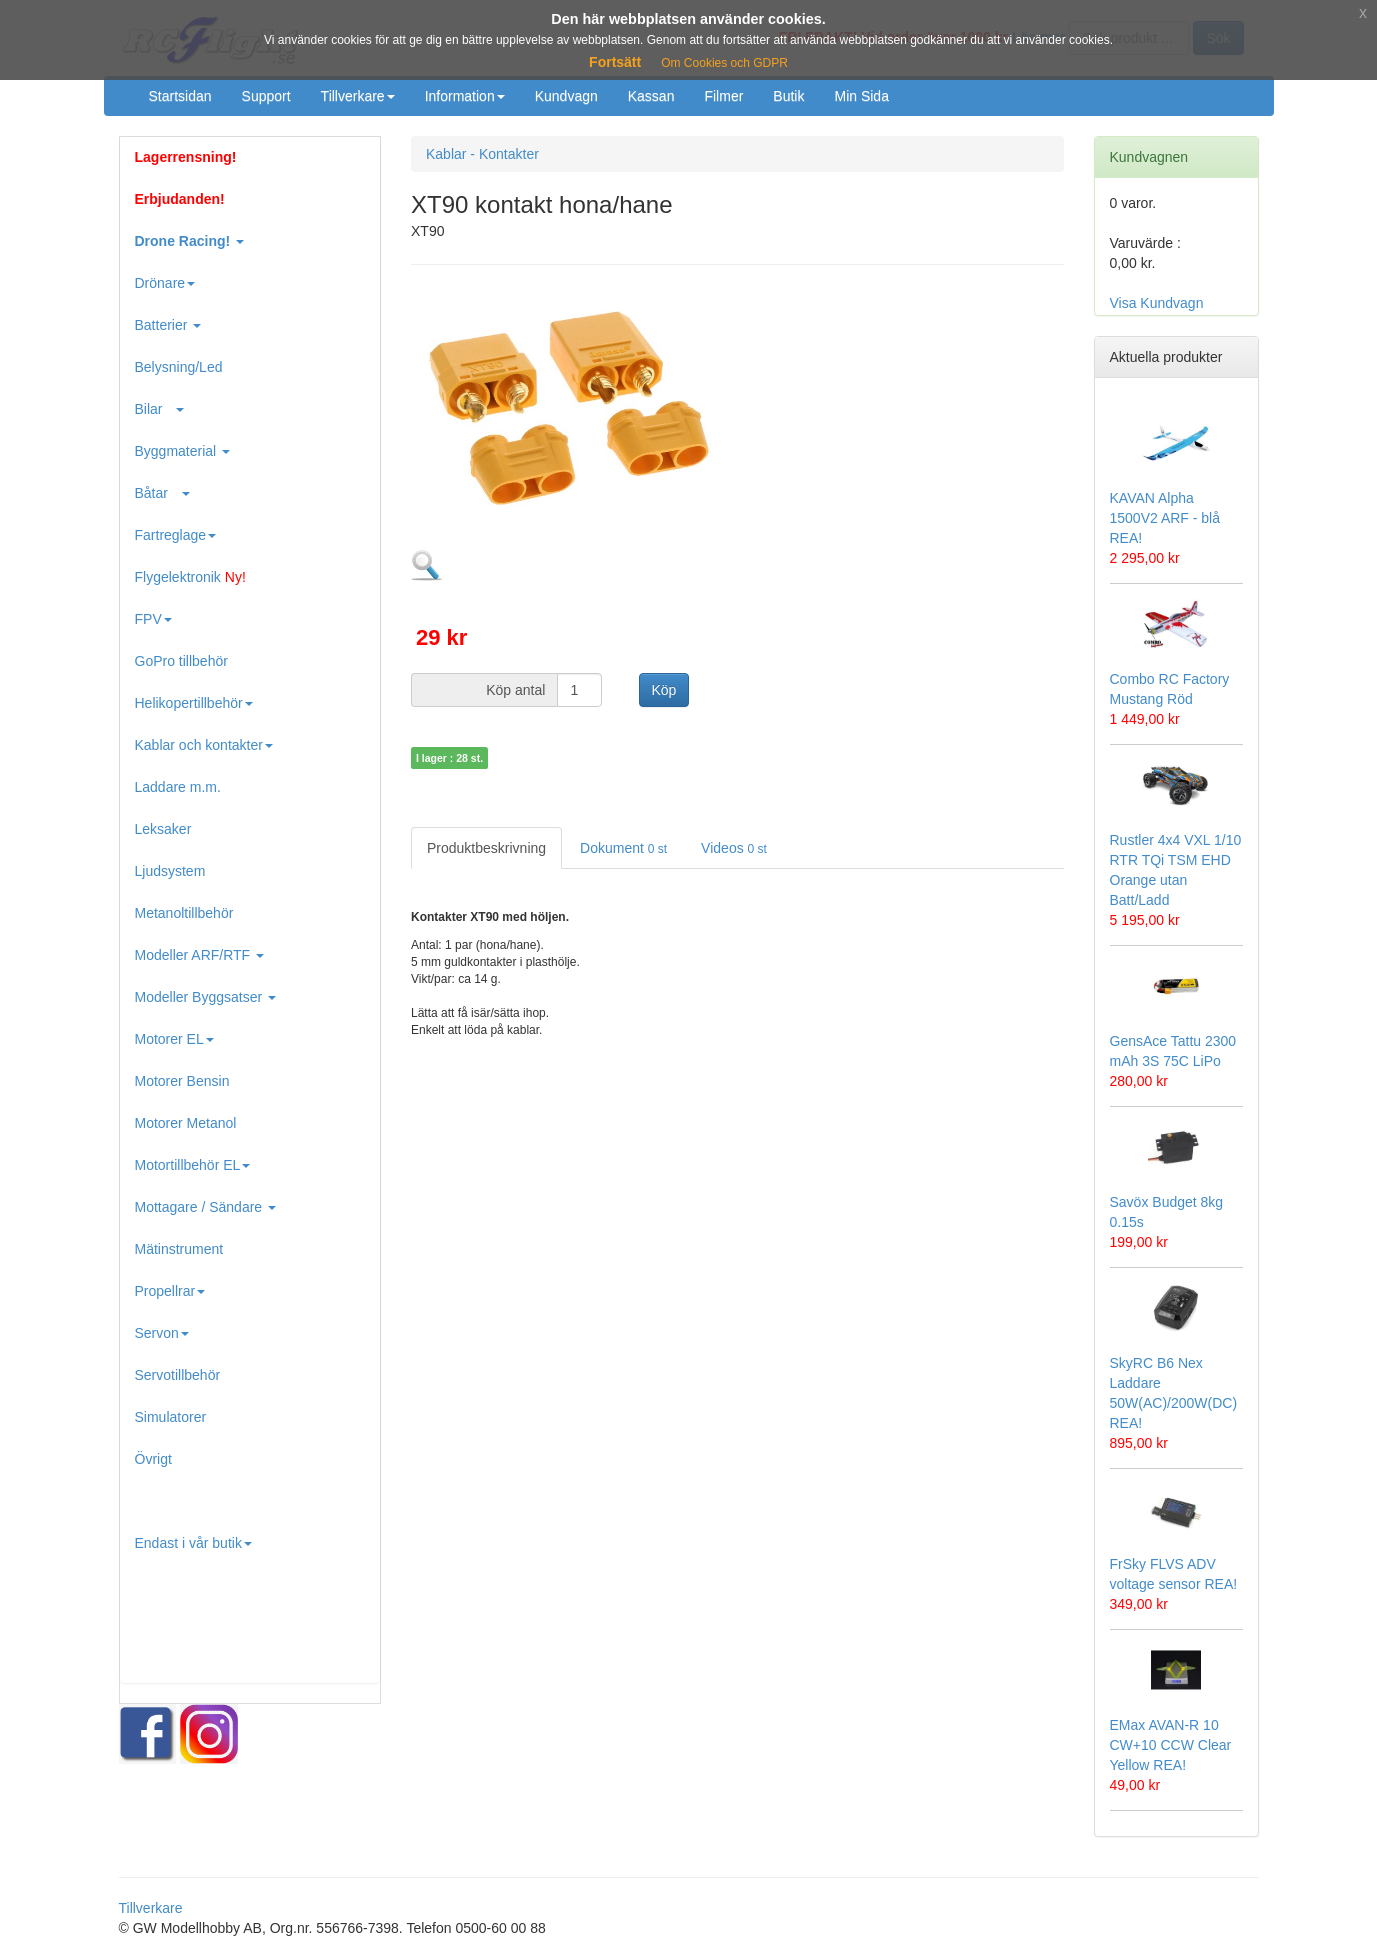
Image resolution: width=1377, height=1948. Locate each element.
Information (465, 96)
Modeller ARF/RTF (200, 955)
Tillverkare (358, 96)
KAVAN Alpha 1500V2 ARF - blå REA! (1165, 518)
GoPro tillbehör (181, 661)
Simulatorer (171, 1417)
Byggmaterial (183, 451)
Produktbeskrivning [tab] (486, 848)
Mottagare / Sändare (206, 1207)
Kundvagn (566, 96)
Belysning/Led (179, 367)
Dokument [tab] (623, 848)
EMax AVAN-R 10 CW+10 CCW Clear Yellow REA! (1171, 1745)
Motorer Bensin (182, 1081)
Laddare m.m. (178, 787)
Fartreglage (176, 535)
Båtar (162, 493)
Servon (162, 1333)
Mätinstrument (179, 1249)
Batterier (168, 325)
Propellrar (170, 1291)
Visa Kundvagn (1157, 303)
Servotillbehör (178, 1375)
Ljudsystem (170, 871)
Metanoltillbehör (184, 913)
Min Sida (861, 96)
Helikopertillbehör (194, 703)
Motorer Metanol (186, 1123)
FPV (153, 619)
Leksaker (163, 829)
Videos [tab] (734, 848)
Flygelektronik (190, 577)
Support (266, 96)
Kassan (651, 96)
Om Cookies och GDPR (724, 63)
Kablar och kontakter (204, 745)
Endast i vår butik (193, 1543)
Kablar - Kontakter (482, 154)
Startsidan (180, 96)
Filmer (723, 96)
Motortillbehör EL (193, 1165)
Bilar (160, 409)
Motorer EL (174, 1039)
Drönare (165, 283)
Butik (788, 96)
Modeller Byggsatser (206, 997)
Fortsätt (615, 62)
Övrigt (153, 1459)
